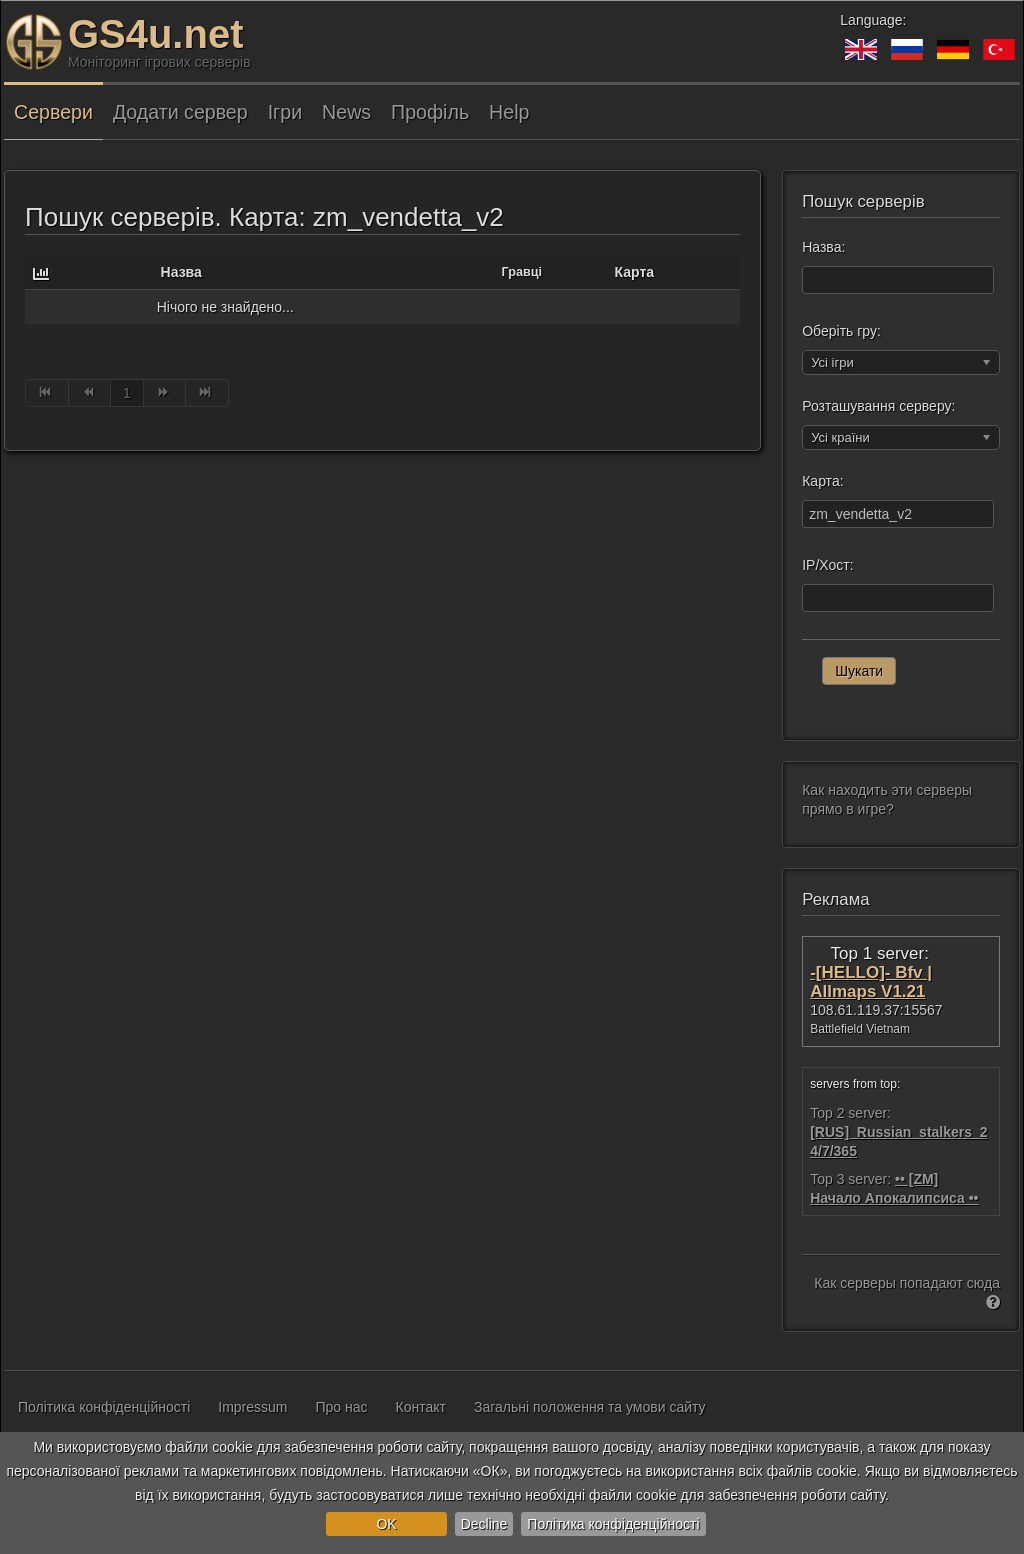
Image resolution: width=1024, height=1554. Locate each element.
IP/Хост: (827, 565)
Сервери (53, 112)
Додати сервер (180, 112)
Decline (484, 1524)
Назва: (823, 247)
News (346, 112)
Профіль (430, 112)
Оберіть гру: (841, 331)
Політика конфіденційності (613, 1524)
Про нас (342, 1407)
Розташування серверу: (878, 406)
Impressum (252, 1407)
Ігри (285, 112)
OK (386, 1524)
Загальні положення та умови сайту (590, 1407)
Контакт (421, 1407)
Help (509, 112)
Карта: (822, 481)
